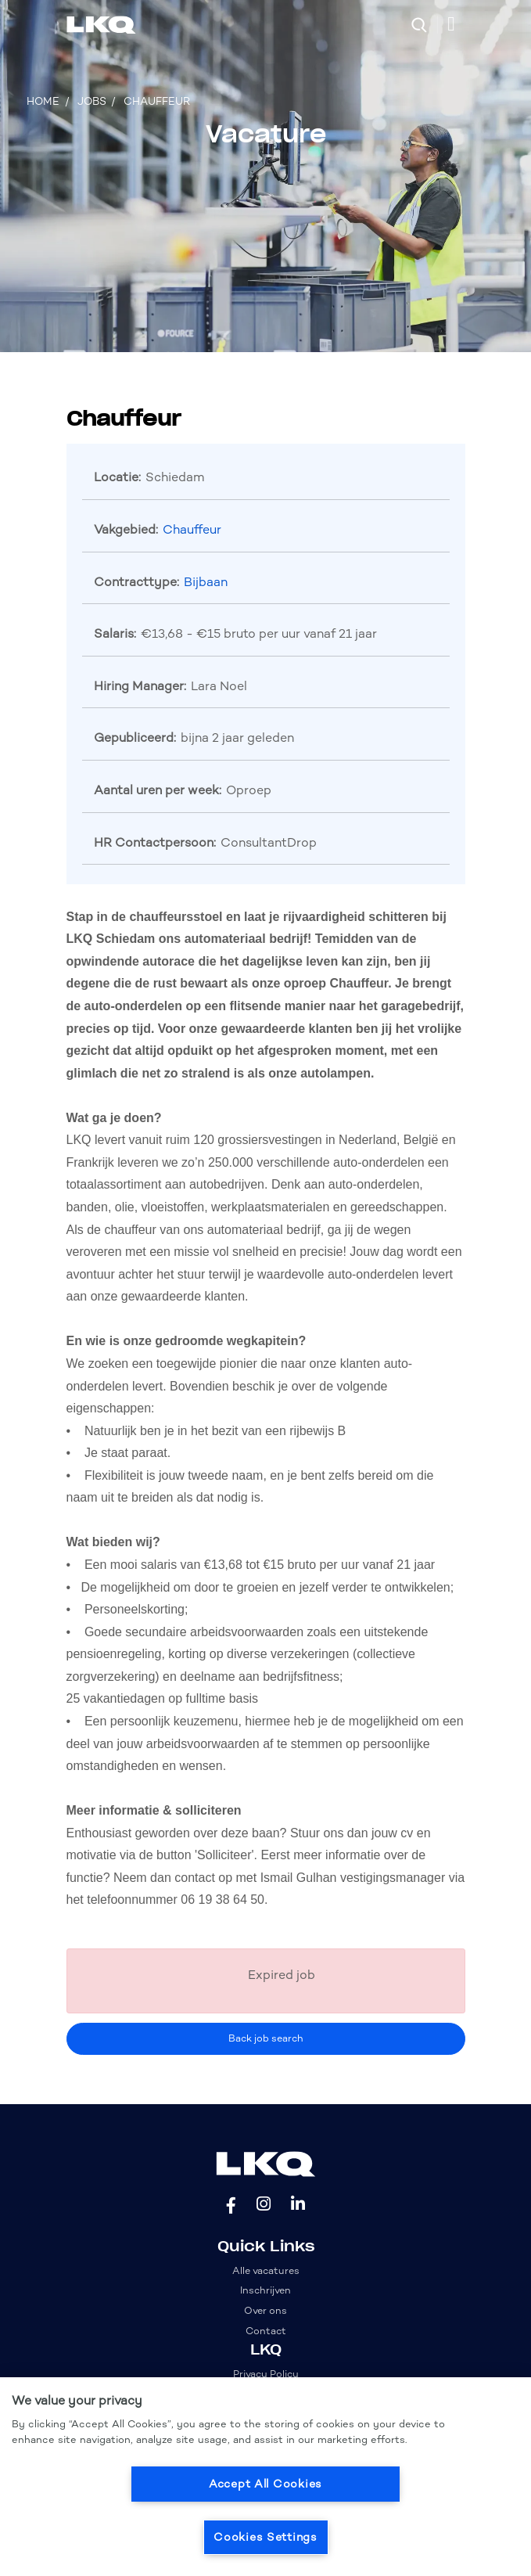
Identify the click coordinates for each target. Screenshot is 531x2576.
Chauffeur (157, 101)
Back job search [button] (265, 2038)
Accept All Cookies (265, 2484)
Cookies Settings (265, 2537)
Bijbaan (206, 581)
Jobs (91, 101)
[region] (265, 2476)
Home (43, 101)
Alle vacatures (266, 2270)
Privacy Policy (266, 2374)
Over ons (265, 2310)
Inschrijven (265, 2290)
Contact (266, 2331)
